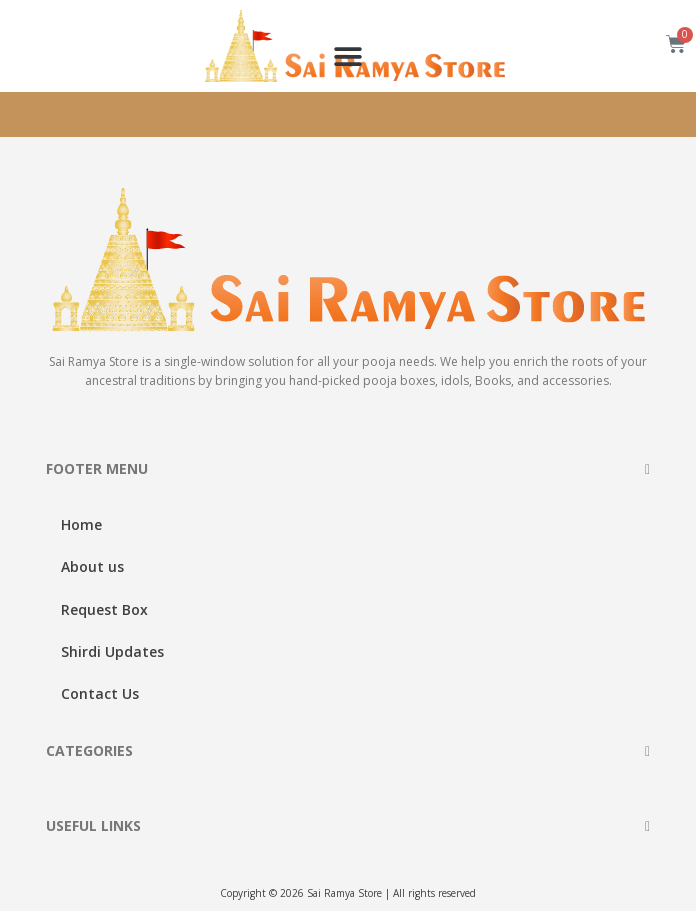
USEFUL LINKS (93, 825)
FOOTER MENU (97, 468)
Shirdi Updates (112, 651)
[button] (348, 56)
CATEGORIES (89, 750)
